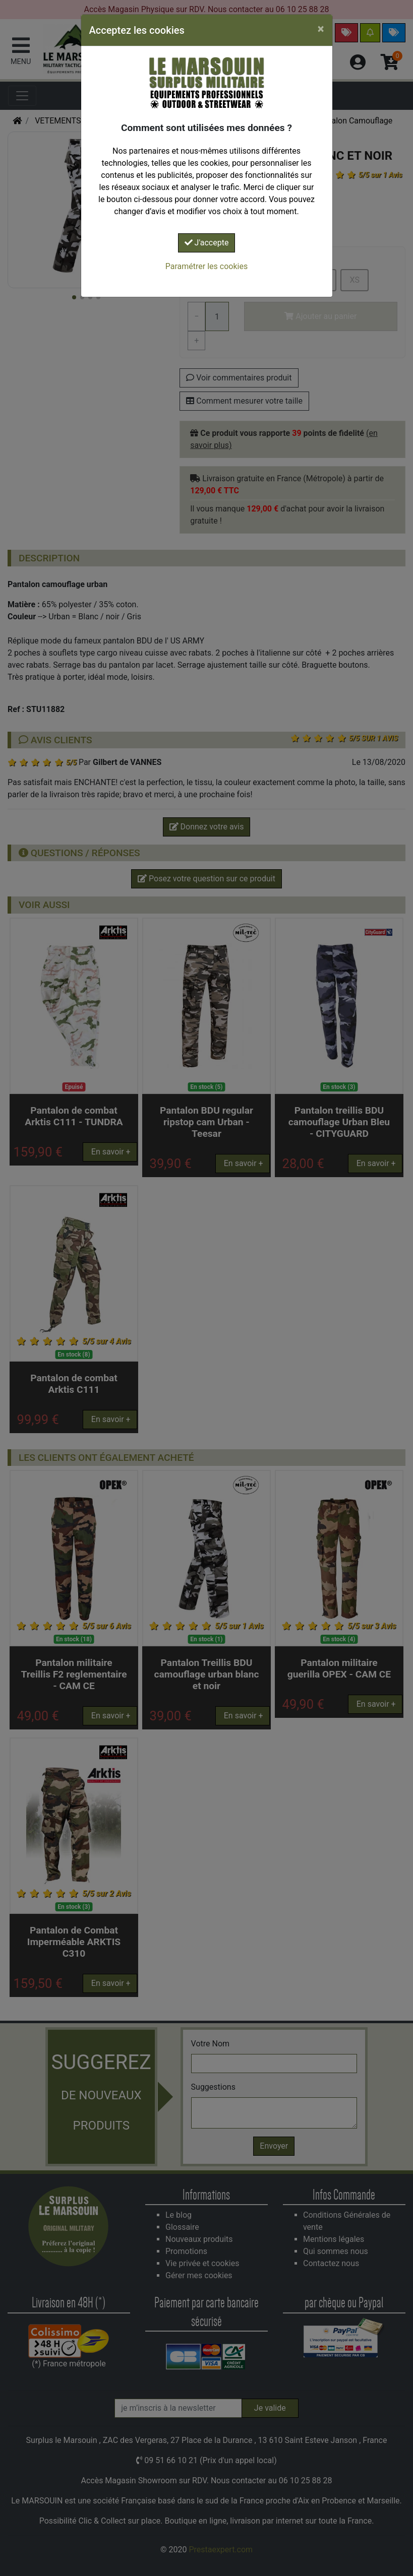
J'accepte (207, 242)
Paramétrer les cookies (206, 266)
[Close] (321, 29)
